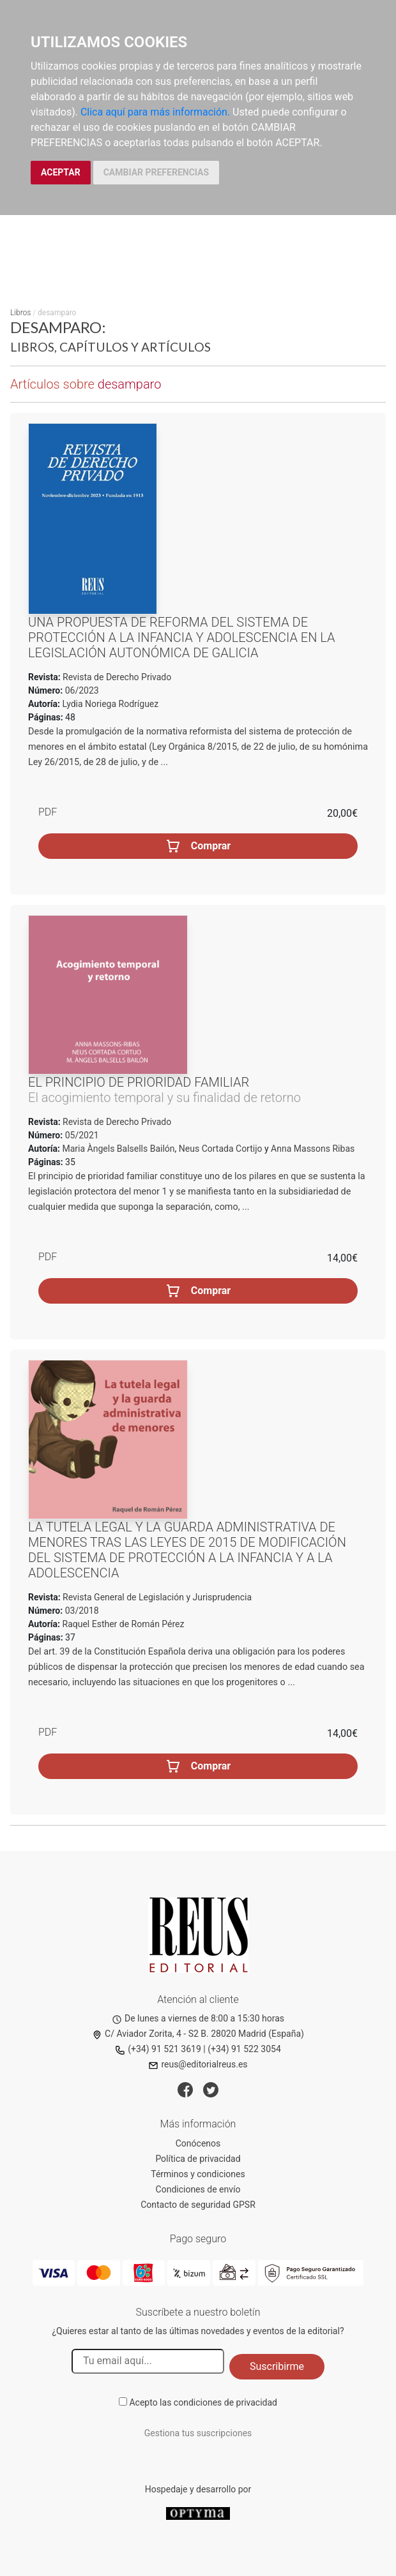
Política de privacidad (197, 2159)
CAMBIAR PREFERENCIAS (156, 172)
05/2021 (80, 1135)
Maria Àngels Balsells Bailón (119, 1148)
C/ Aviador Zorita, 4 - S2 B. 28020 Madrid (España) (198, 2034)
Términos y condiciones (198, 2174)
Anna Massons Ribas (312, 1148)
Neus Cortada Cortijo (221, 1148)
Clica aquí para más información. (155, 112)
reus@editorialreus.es (197, 2064)
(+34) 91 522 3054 (244, 2049)
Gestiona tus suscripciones (198, 2433)
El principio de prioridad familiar (138, 1082)
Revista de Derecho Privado (116, 677)
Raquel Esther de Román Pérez (124, 1624)
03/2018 (80, 1610)
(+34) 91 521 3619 (158, 2049)
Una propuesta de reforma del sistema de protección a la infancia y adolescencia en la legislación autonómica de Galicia (181, 637)
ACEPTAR (60, 172)
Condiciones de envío (198, 2189)
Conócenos (198, 2143)
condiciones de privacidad (225, 2402)
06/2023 (80, 690)
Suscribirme (277, 2366)
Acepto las (203, 2402)
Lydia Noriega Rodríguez (111, 704)
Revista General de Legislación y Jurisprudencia (156, 1597)
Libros (20, 312)
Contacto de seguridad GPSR (198, 2205)
